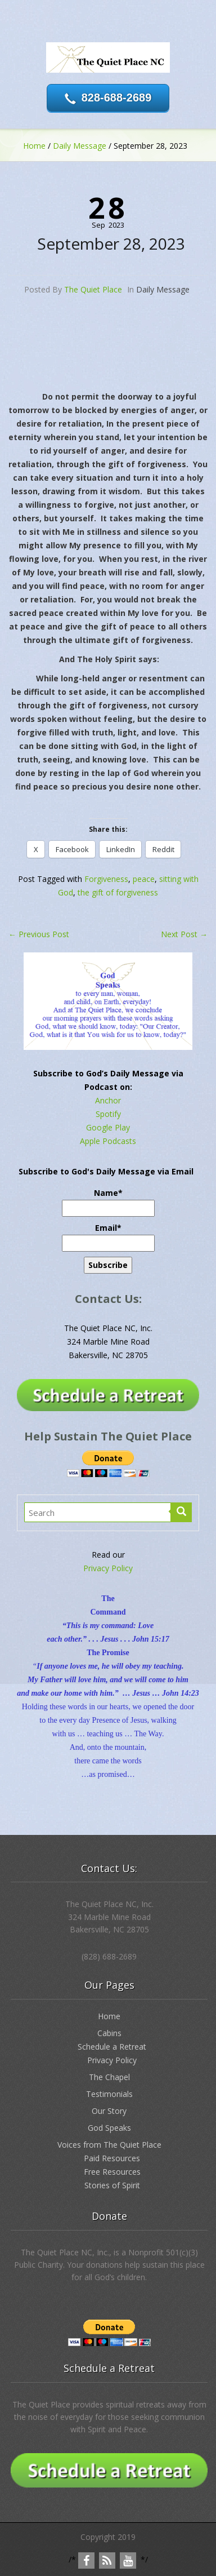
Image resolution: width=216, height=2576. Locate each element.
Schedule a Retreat (112, 2046)
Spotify (108, 1114)
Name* (108, 1202)
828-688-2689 (117, 97)
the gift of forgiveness (118, 892)
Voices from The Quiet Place (109, 2144)
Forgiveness (106, 879)
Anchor (108, 1100)
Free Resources (112, 2171)
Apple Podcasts (108, 1141)
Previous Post (38, 934)
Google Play (108, 1127)
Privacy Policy (108, 1568)
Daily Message (79, 145)
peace (144, 879)
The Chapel (109, 2077)
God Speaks (109, 2127)
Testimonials (109, 2094)
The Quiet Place (93, 289)
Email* (108, 1237)
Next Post (184, 934)
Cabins (109, 2033)
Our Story (109, 2110)
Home (34, 145)
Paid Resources (112, 2158)
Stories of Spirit (112, 2185)
